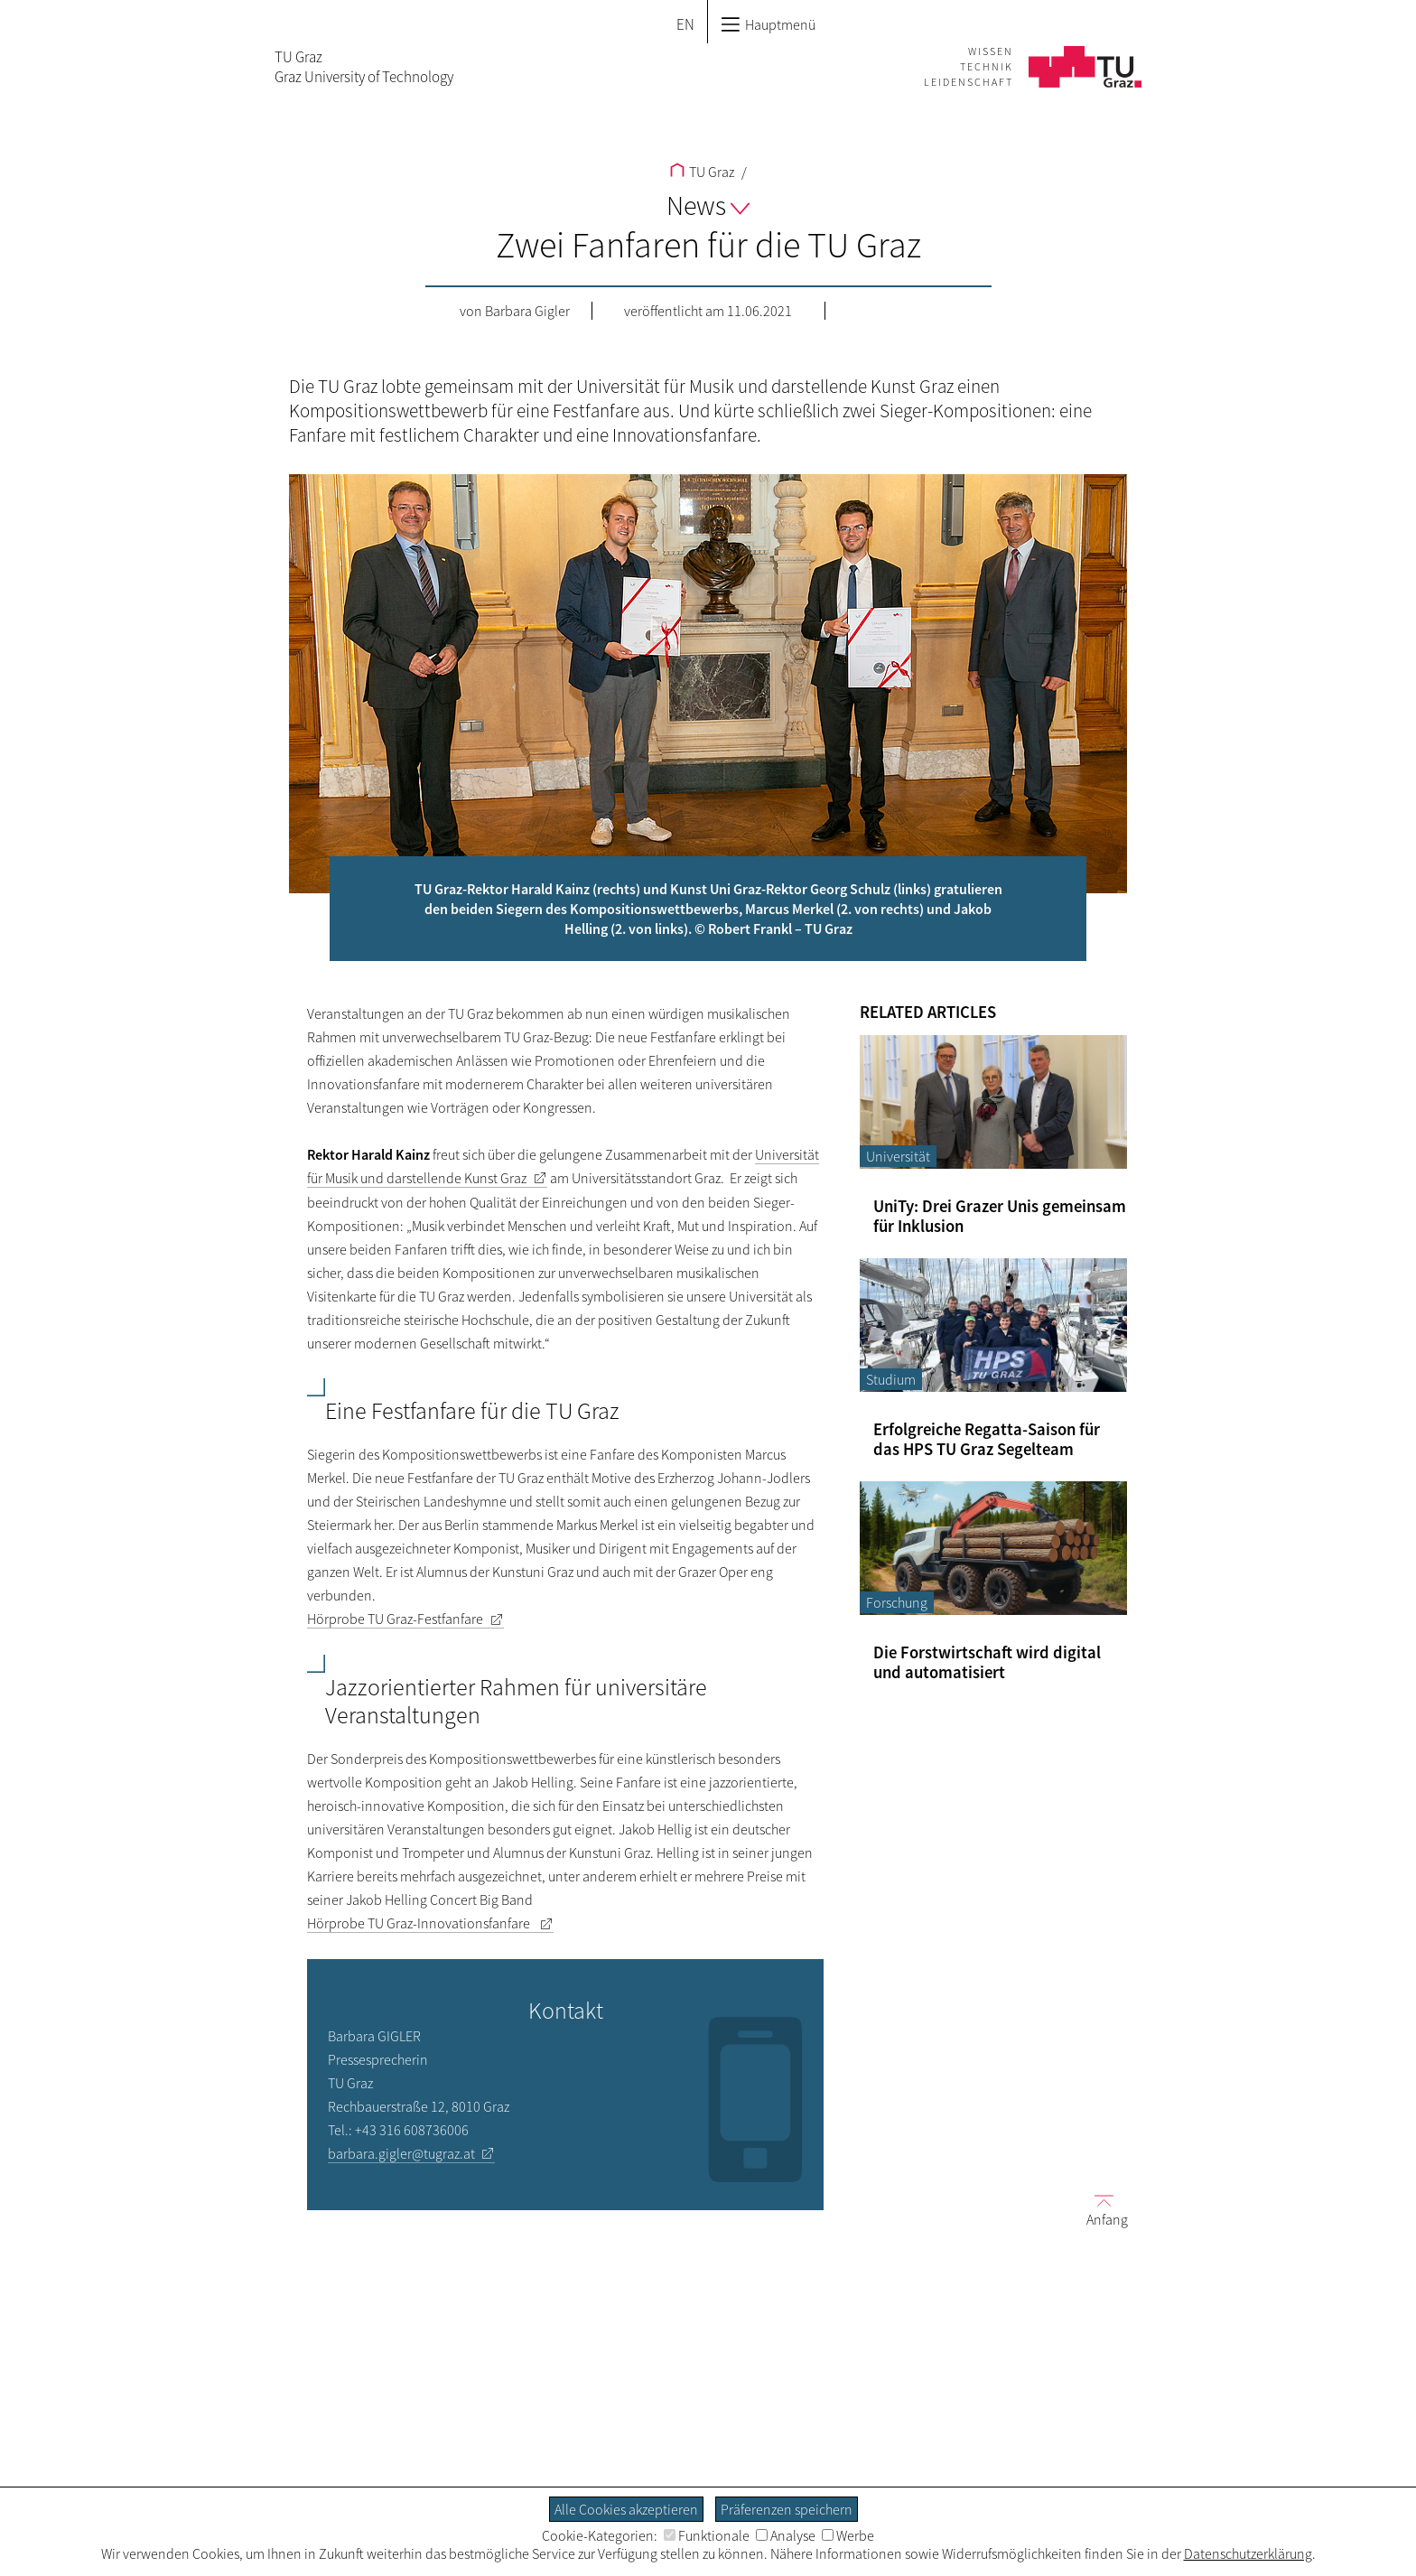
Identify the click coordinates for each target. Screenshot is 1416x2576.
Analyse (785, 2535)
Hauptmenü (768, 24)
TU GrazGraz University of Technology (364, 67)
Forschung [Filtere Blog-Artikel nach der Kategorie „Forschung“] (896, 1602)
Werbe (848, 2535)
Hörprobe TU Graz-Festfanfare (395, 1619)
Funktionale (707, 2535)
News (708, 205)
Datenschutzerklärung (1248, 2553)
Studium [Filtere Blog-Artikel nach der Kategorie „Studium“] (891, 1379)
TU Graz (702, 172)
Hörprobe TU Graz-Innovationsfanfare (420, 1923)
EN (685, 24)
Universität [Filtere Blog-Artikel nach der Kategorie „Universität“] (898, 1156)
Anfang (1099, 2209)
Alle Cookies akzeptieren (626, 2509)
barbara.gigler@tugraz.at (401, 2153)
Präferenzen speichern (786, 2509)
